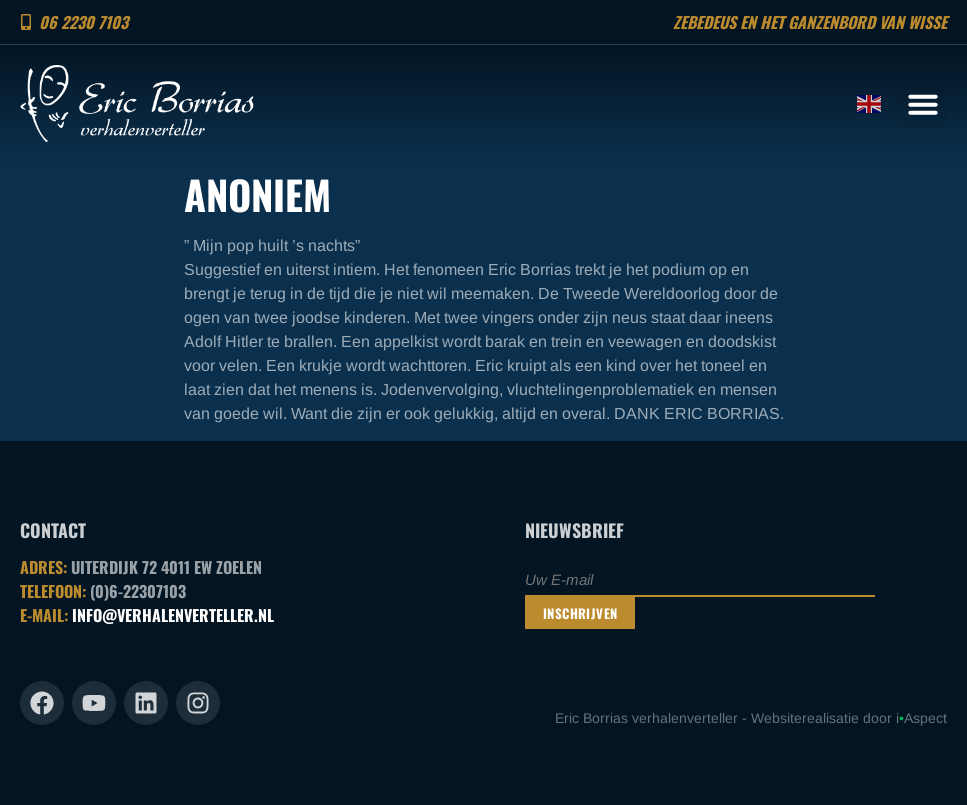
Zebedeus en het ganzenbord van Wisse (810, 22)
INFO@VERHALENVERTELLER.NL (173, 615)
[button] (923, 104)
